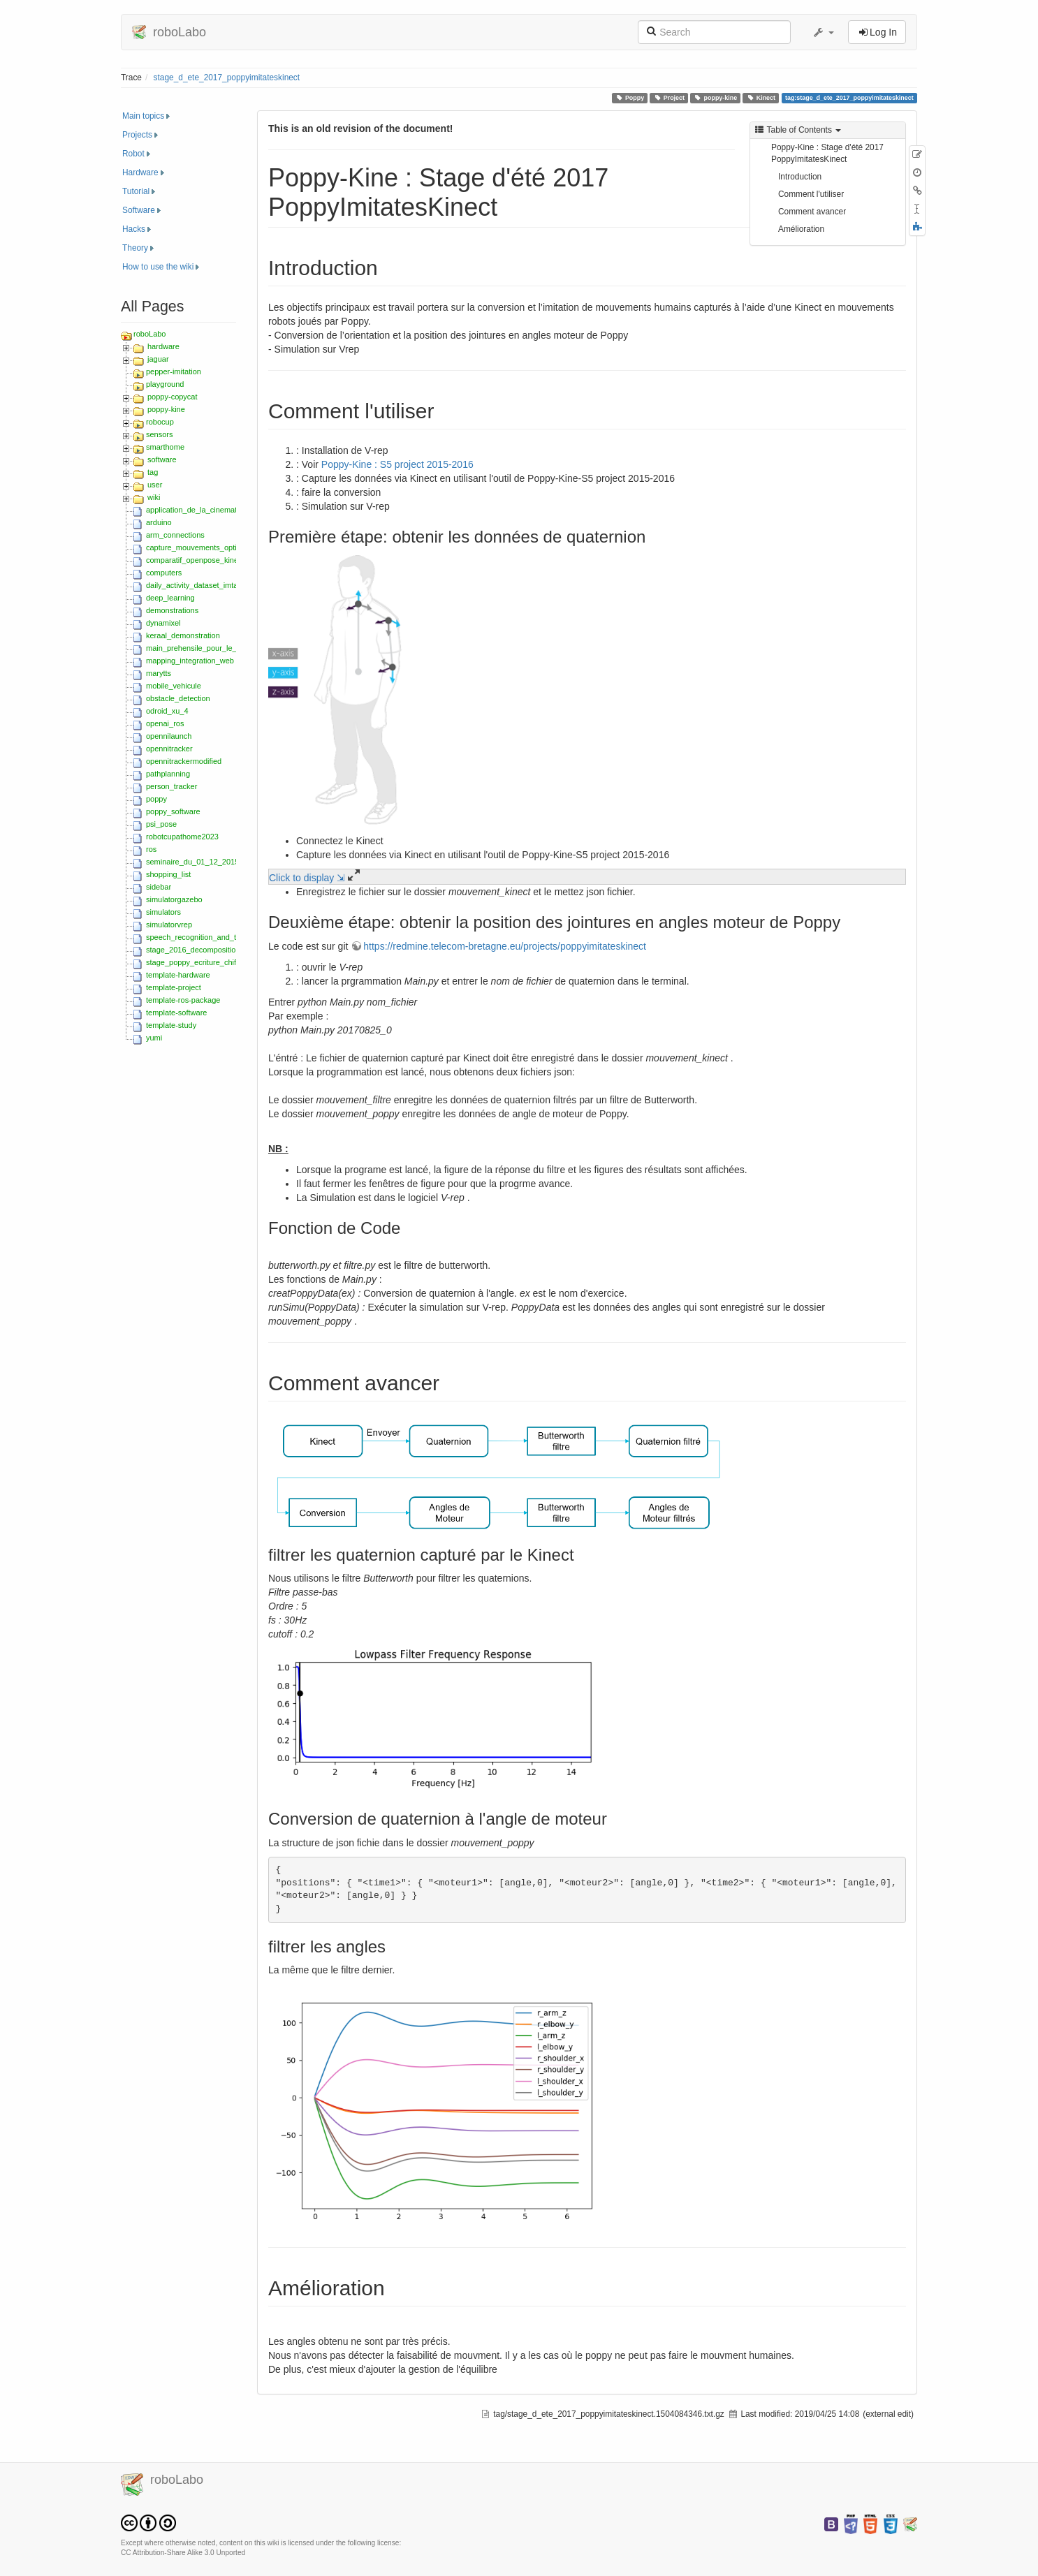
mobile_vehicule (173, 686)
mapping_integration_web (190, 660)
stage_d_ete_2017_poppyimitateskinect (227, 77)
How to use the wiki (157, 267)
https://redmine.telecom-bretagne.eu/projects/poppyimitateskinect (504, 946)
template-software (176, 1012)
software (162, 459)
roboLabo (149, 334)
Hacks (133, 229)
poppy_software (173, 811)
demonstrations (172, 610)
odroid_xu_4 (167, 711)
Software (138, 210)
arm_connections (175, 535)
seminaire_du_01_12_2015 (192, 862)
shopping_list (168, 874)
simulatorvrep (169, 924)
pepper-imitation (173, 371)
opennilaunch (168, 736)
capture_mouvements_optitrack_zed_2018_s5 (225, 547)
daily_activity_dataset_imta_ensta (203, 585)
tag (152, 472)
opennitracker (169, 748)
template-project (173, 987)
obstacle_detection (178, 698)
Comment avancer (812, 211)
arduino (159, 522)
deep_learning (170, 598)
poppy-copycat (172, 396)
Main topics (143, 116)
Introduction (799, 177)
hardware (163, 346)
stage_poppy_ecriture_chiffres (197, 962)
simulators (163, 912)
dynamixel (163, 623)
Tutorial (135, 191)
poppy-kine (715, 97)
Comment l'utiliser (811, 194)
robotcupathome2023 (182, 836)
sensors (159, 434)
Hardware (140, 172)
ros (151, 849)
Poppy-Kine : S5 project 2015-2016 (397, 464)
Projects (137, 135)
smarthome (165, 447)
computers (164, 572)
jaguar (158, 359)
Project (669, 97)
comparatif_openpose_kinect (195, 560)
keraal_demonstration (183, 635)
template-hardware (178, 975)
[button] (823, 32)
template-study (171, 1025)
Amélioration (801, 229)
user (154, 484)
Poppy (629, 97)
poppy (156, 799)
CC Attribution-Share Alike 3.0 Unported (183, 2552)
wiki (153, 497)
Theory (135, 248)
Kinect (761, 97)
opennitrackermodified (183, 761)
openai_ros (165, 723)
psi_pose (161, 824)
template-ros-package (183, 1000)
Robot (133, 154)
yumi (154, 1037)
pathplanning (168, 774)
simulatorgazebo (174, 899)
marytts (158, 673)
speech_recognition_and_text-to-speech (214, 937)
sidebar (158, 887)
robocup (160, 422)
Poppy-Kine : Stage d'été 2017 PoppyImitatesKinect (827, 153)
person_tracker (171, 786)
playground (165, 384)
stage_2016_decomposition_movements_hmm (225, 949)
